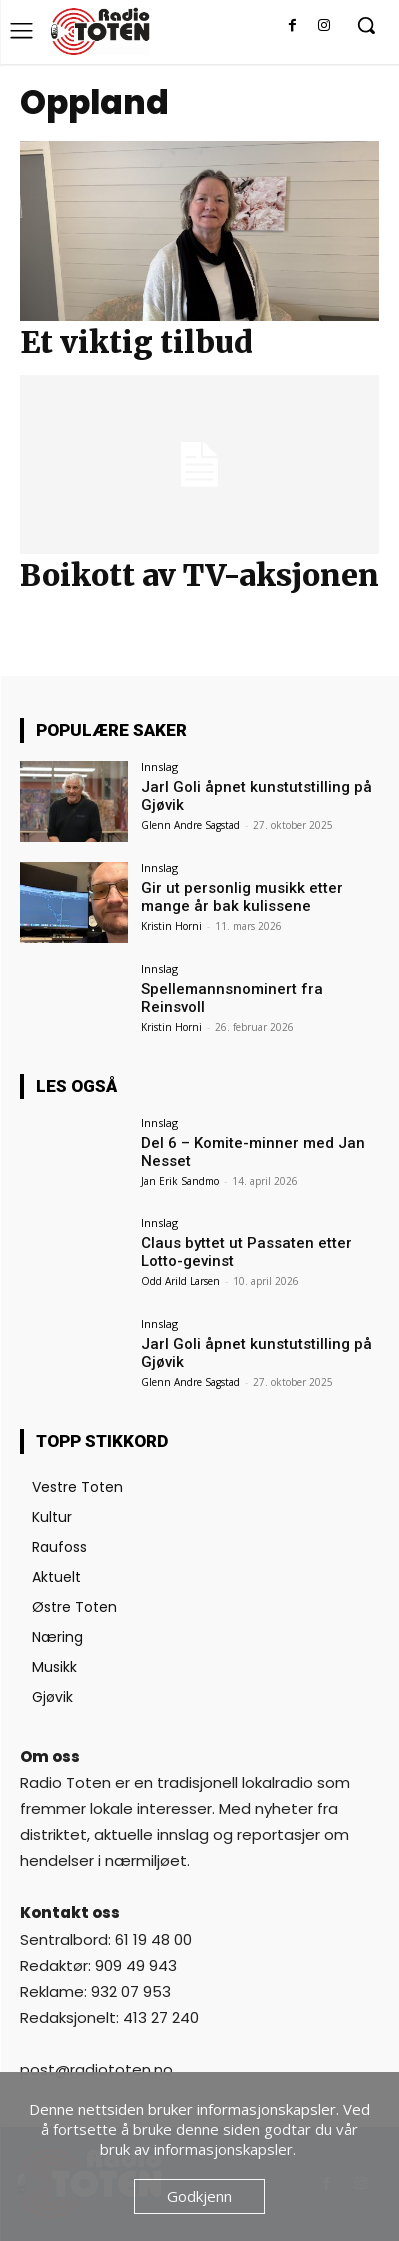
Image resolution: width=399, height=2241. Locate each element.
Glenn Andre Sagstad (190, 825)
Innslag (159, 766)
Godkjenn (199, 2196)
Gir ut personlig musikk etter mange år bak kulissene (242, 897)
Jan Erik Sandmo (180, 1181)
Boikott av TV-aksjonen (199, 575)
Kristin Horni (171, 926)
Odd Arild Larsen (180, 1281)
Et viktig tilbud (136, 342)
